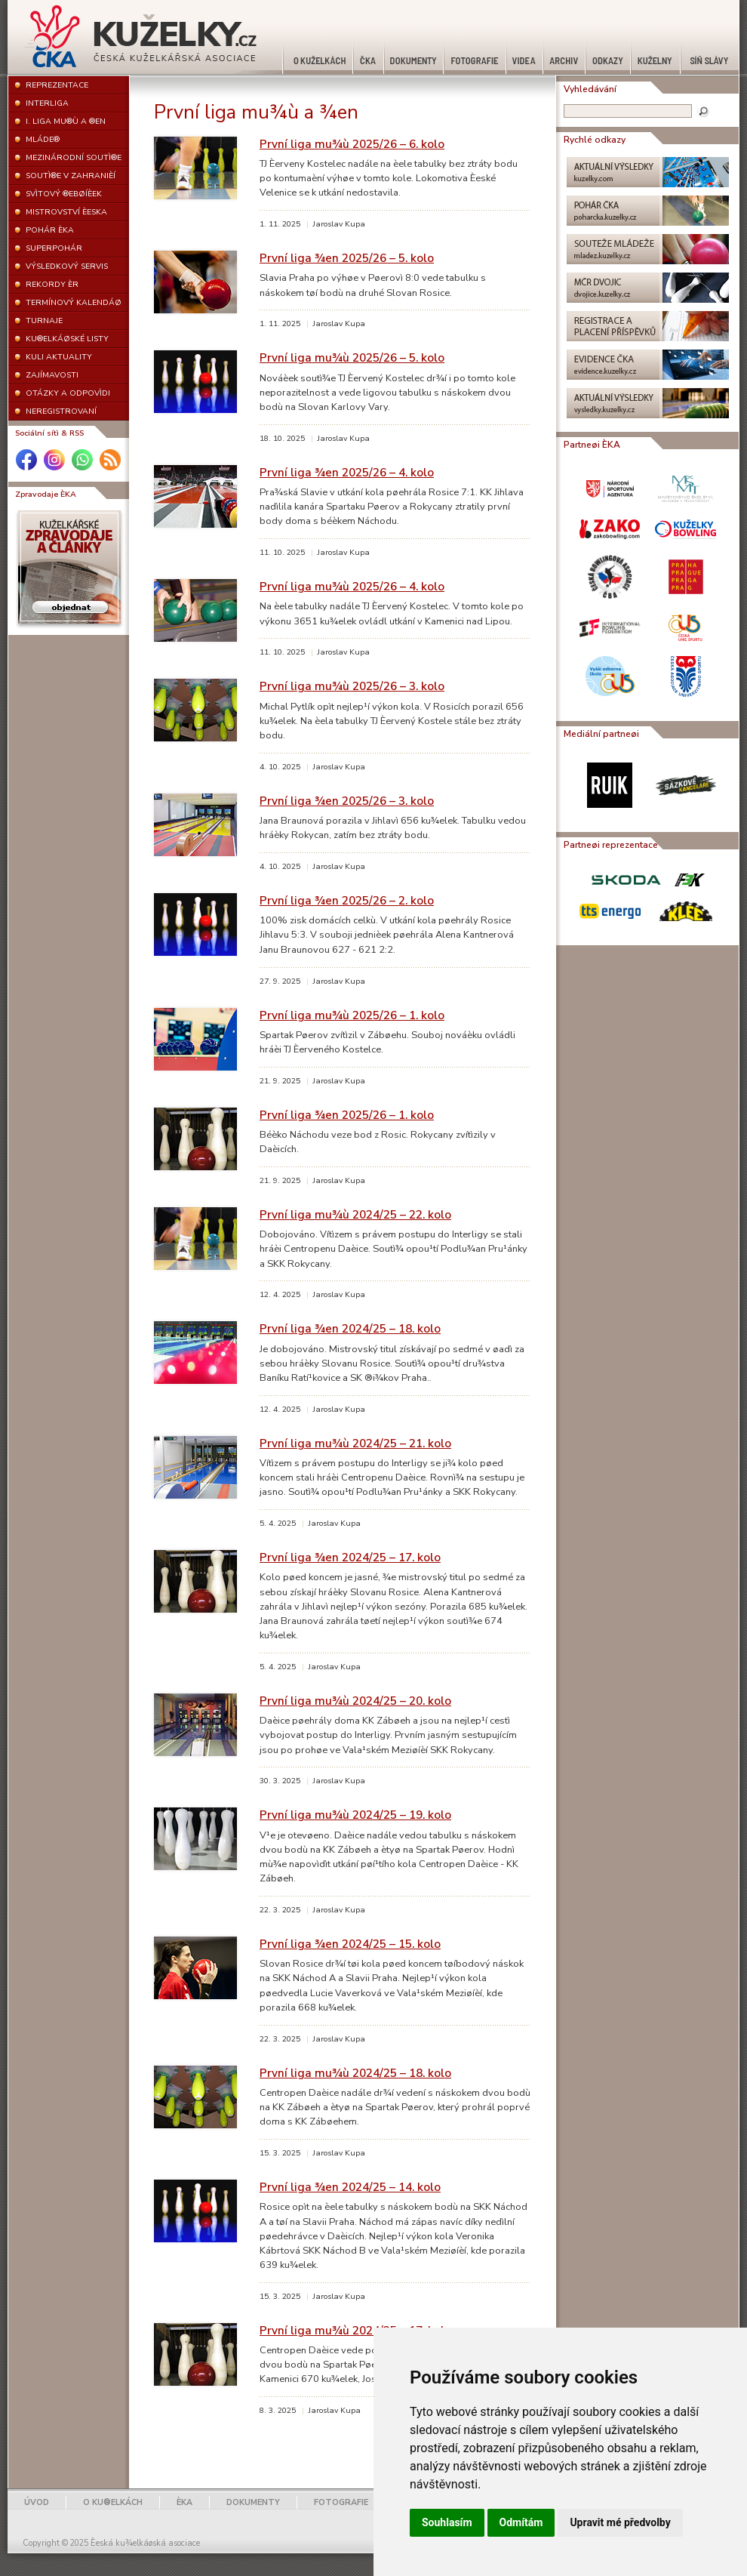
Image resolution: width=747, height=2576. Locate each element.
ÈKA (184, 2502)
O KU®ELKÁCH (113, 2502)
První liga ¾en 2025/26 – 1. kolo (347, 1115)
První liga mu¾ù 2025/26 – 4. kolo (352, 586)
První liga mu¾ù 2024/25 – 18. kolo (355, 2073)
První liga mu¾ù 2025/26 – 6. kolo (352, 144)
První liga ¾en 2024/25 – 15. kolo (350, 1944)
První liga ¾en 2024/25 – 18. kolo (350, 1328)
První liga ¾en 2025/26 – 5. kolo (347, 258)
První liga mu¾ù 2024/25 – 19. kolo (355, 1815)
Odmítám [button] (521, 2522)
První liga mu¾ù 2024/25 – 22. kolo (355, 1214)
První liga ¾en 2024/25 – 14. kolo (350, 2187)
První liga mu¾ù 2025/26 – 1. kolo (352, 1015)
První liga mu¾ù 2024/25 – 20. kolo (355, 1701)
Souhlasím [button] (447, 2522)
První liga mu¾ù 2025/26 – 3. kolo (352, 686)
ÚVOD (36, 2502)
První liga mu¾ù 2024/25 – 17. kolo (355, 2330)
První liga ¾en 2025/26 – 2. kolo (347, 900)
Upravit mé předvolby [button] (620, 2522)
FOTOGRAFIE (341, 2502)
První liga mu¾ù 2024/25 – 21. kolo (355, 1443)
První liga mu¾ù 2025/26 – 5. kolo (352, 357)
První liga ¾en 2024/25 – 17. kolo (350, 1557)
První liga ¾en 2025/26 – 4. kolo (347, 472)
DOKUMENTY (253, 2502)
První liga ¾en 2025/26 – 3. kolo (347, 801)
